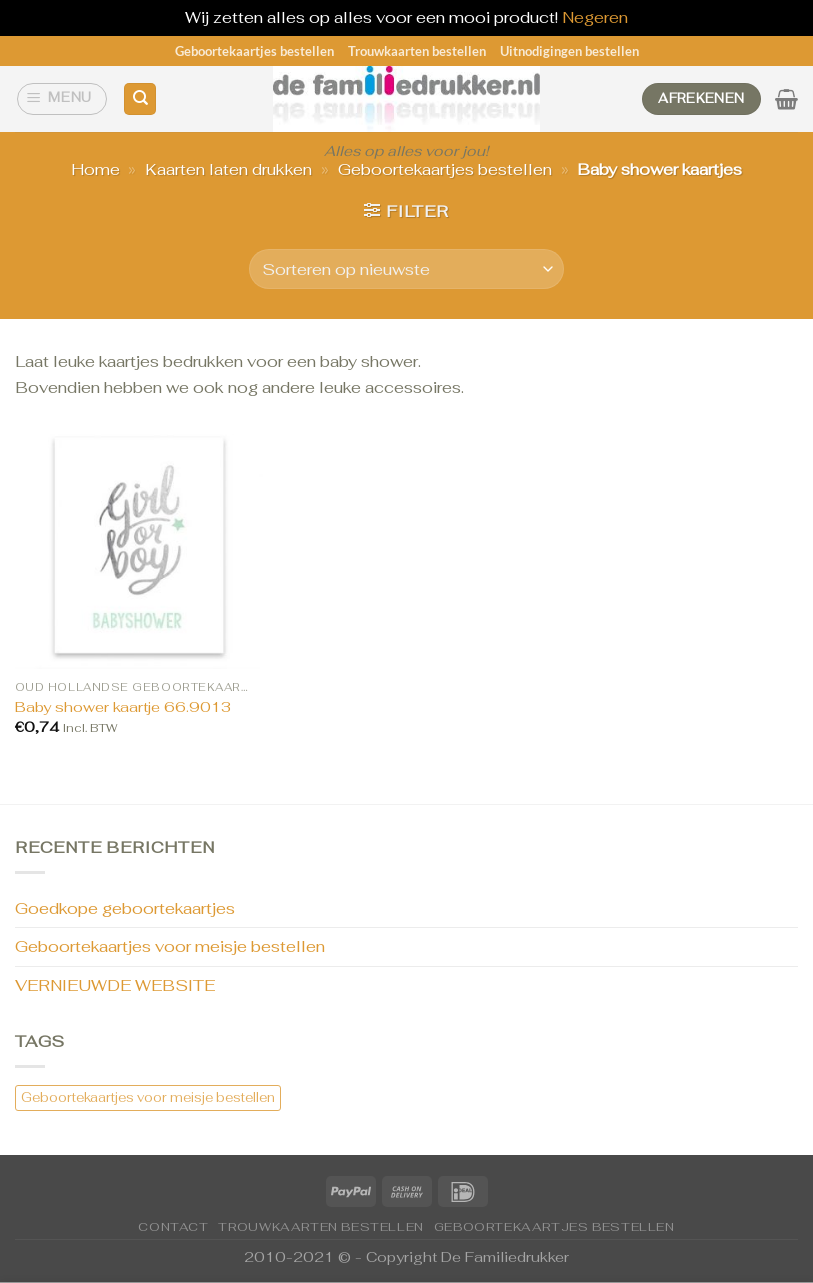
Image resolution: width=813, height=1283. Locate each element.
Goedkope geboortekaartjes (125, 908)
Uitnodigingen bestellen (569, 51)
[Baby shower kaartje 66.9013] (139, 545)
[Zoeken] (140, 99)
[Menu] (62, 99)
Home (95, 169)
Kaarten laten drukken (228, 169)
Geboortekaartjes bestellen (254, 51)
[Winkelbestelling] (406, 269)
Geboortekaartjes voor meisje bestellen (170, 946)
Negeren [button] (595, 17)
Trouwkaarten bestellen (417, 51)
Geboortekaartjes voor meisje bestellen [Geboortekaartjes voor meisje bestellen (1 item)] (148, 1097)
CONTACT (173, 1227)
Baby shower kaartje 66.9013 (123, 707)
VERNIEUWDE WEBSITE (115, 985)
